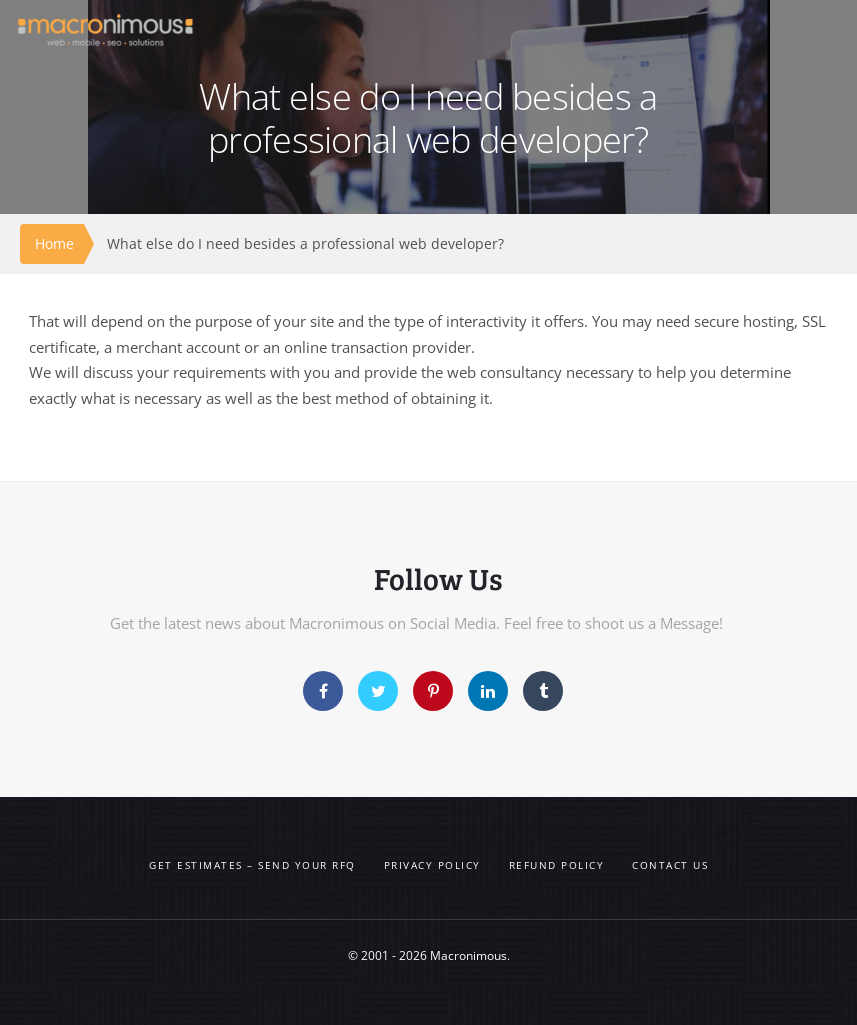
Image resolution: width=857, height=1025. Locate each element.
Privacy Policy (432, 865)
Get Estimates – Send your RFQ (252, 865)
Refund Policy (557, 865)
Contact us (670, 865)
